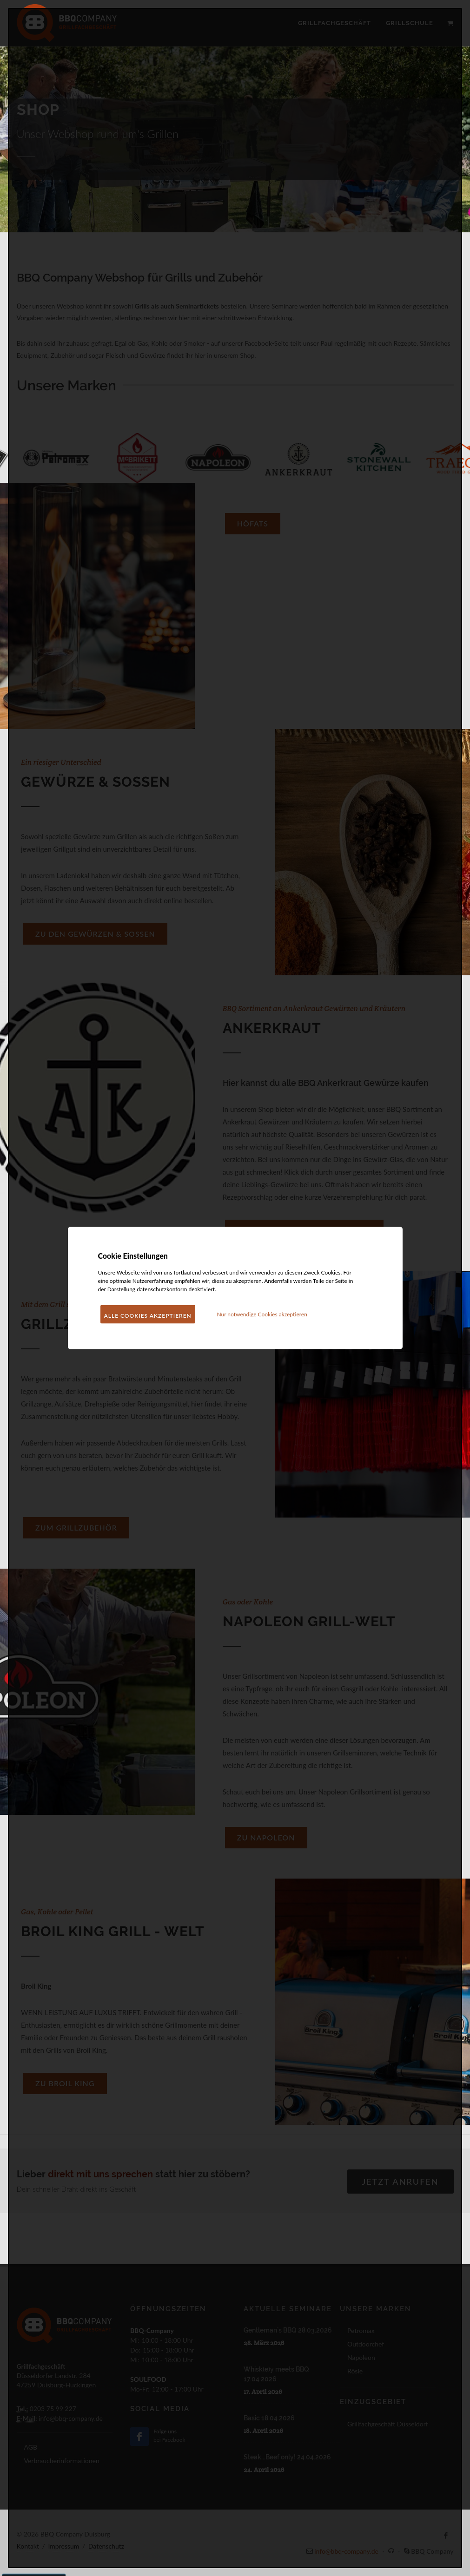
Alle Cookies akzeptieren (148, 1315)
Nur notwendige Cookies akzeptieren (262, 1314)
